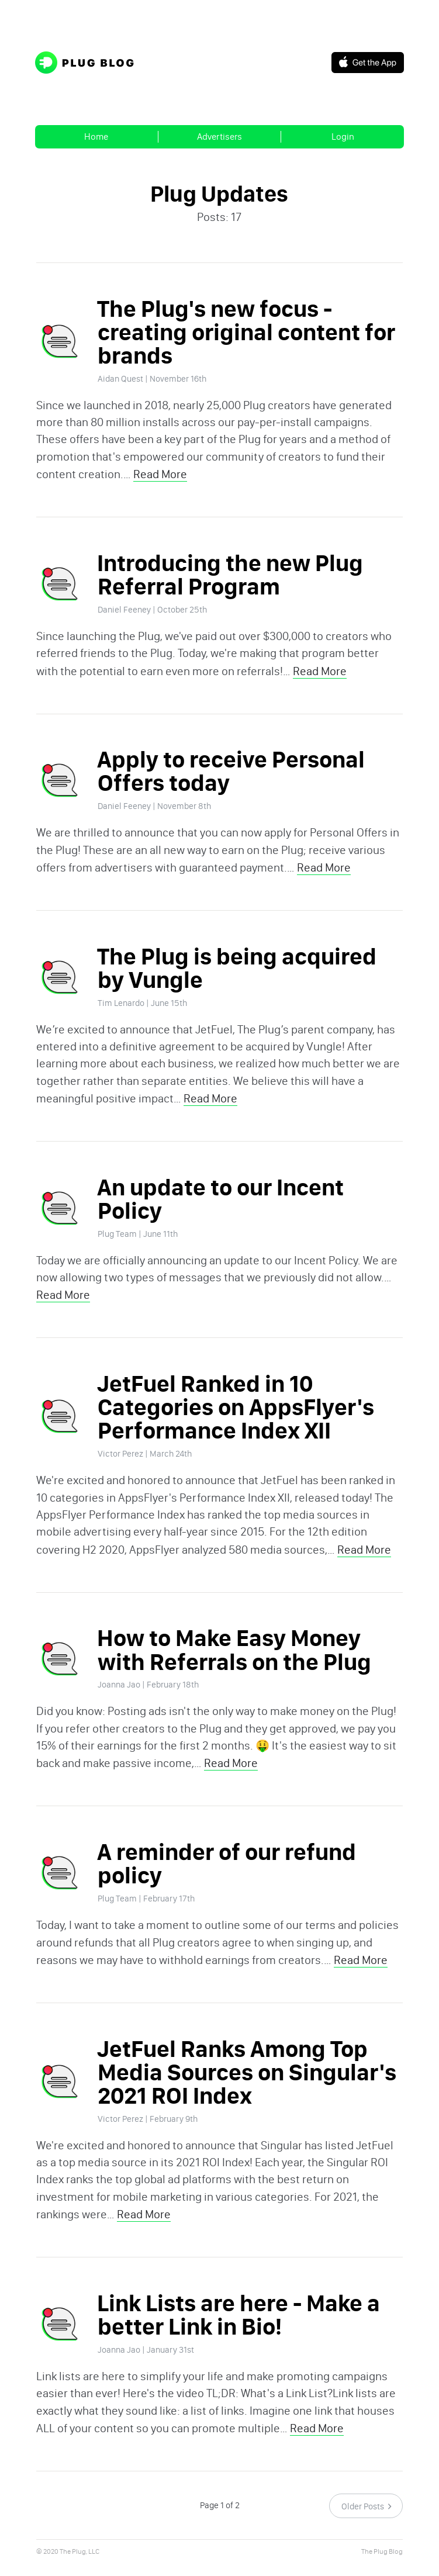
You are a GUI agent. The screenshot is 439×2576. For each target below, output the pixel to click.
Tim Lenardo (117, 1013)
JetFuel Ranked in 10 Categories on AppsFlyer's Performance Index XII (232, 1422)
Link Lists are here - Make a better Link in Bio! (235, 2340)
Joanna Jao (115, 1702)
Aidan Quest (117, 381)
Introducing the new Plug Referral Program (227, 581)
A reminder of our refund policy (223, 1884)
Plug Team (113, 1247)
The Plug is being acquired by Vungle (249, 978)
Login (342, 136)
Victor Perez (117, 1469)
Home (96, 136)
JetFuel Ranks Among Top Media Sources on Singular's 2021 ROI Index (243, 2094)
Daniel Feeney (120, 615)
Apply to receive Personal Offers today (227, 779)
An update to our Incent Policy (217, 1212)
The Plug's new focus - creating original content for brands (243, 335)
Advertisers (219, 136)
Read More (157, 479)
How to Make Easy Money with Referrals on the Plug (231, 1668)
